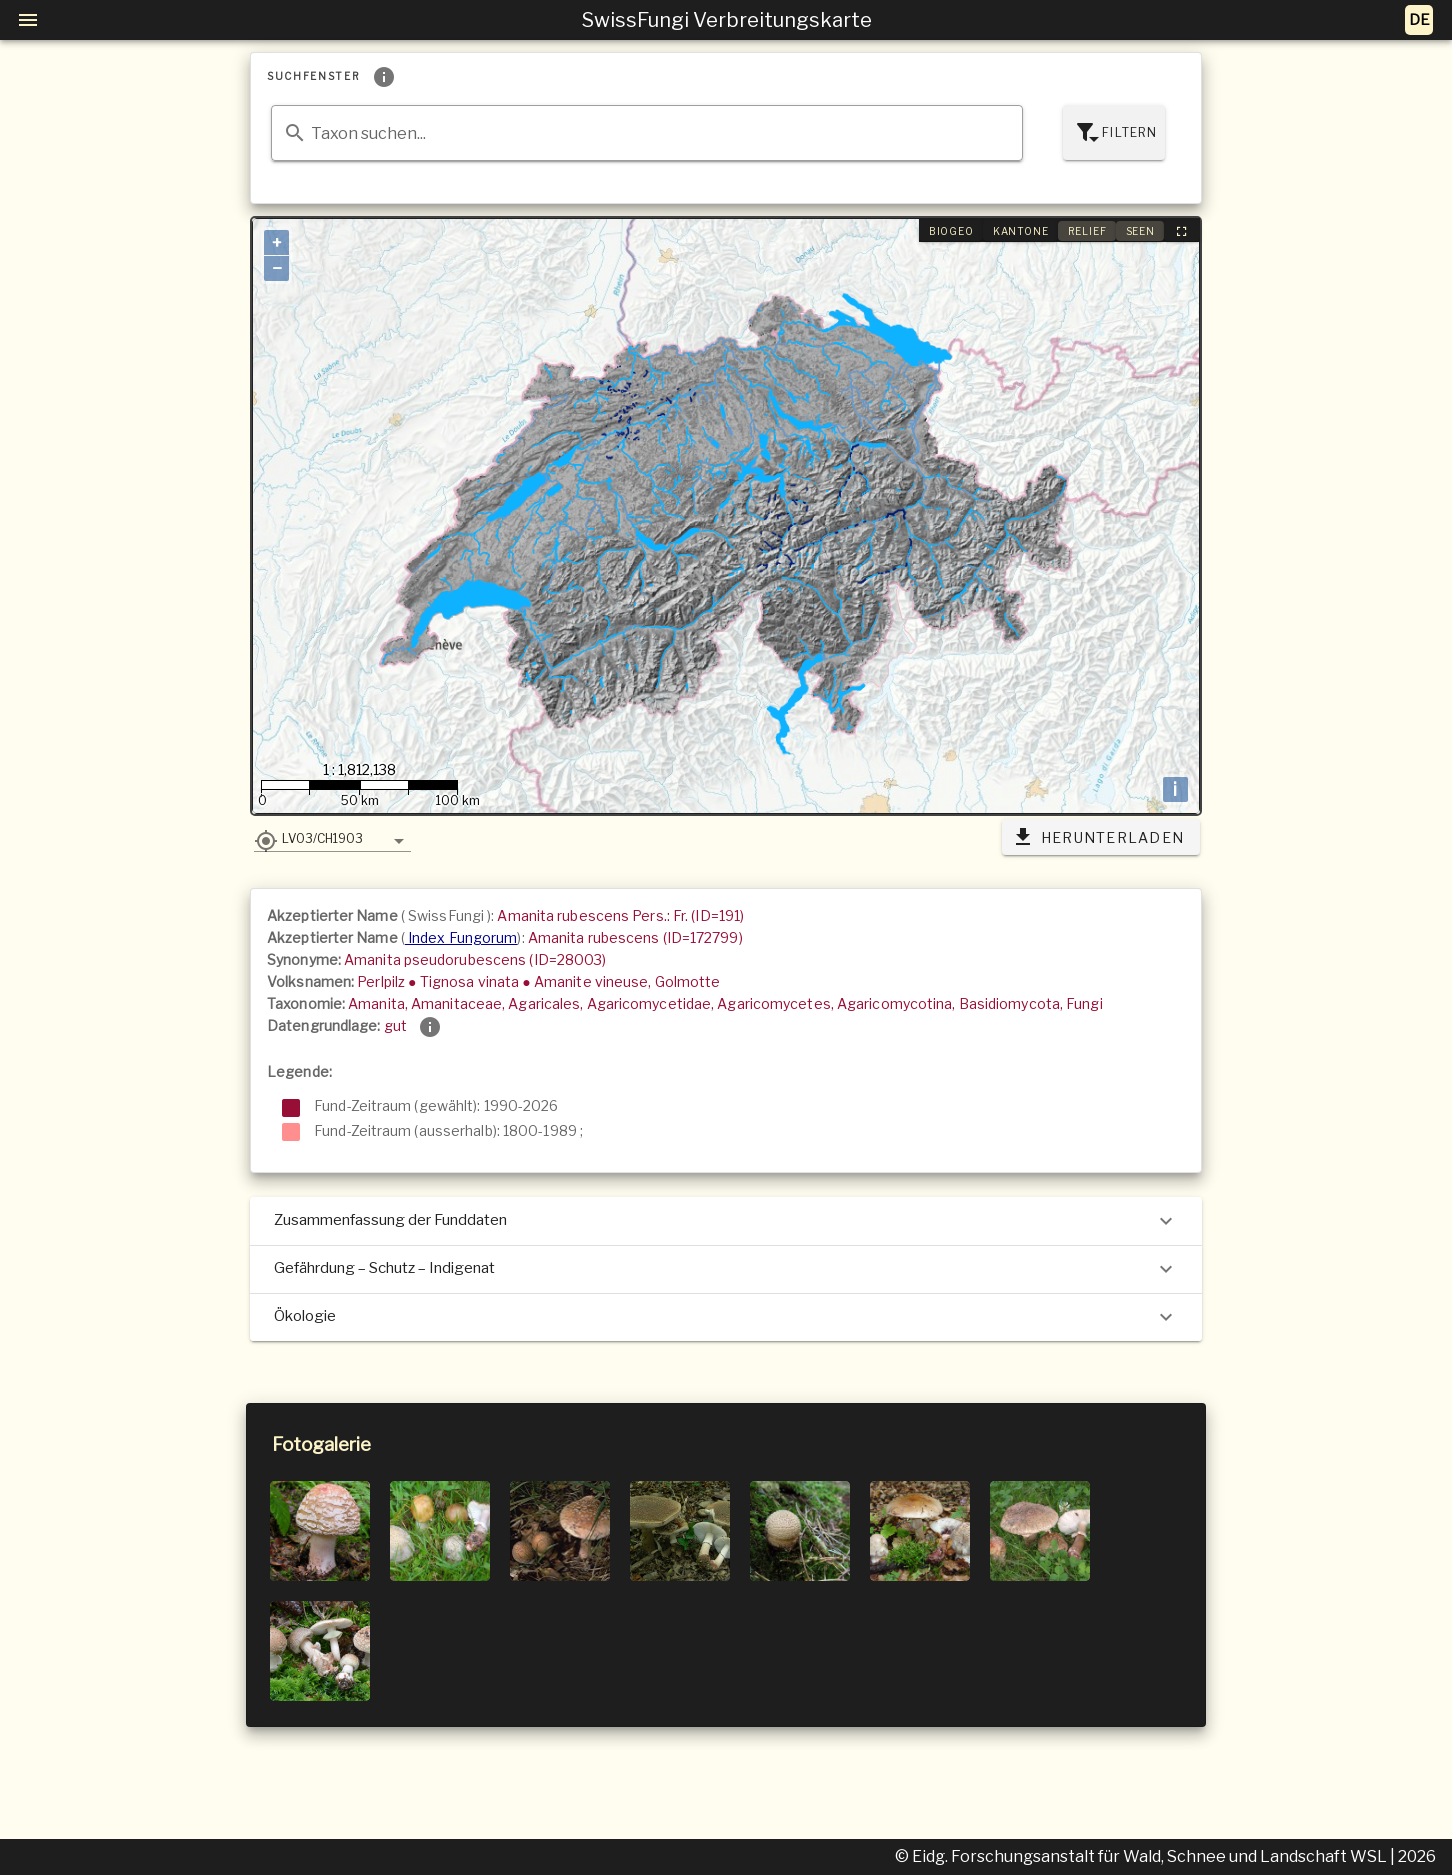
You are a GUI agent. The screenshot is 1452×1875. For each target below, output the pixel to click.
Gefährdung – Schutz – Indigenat (726, 1269)
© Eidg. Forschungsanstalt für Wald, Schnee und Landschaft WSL (1142, 1856)
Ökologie (726, 1317)
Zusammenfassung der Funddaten (726, 1221)
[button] (332, 838)
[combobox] (647, 133)
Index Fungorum (461, 937)
